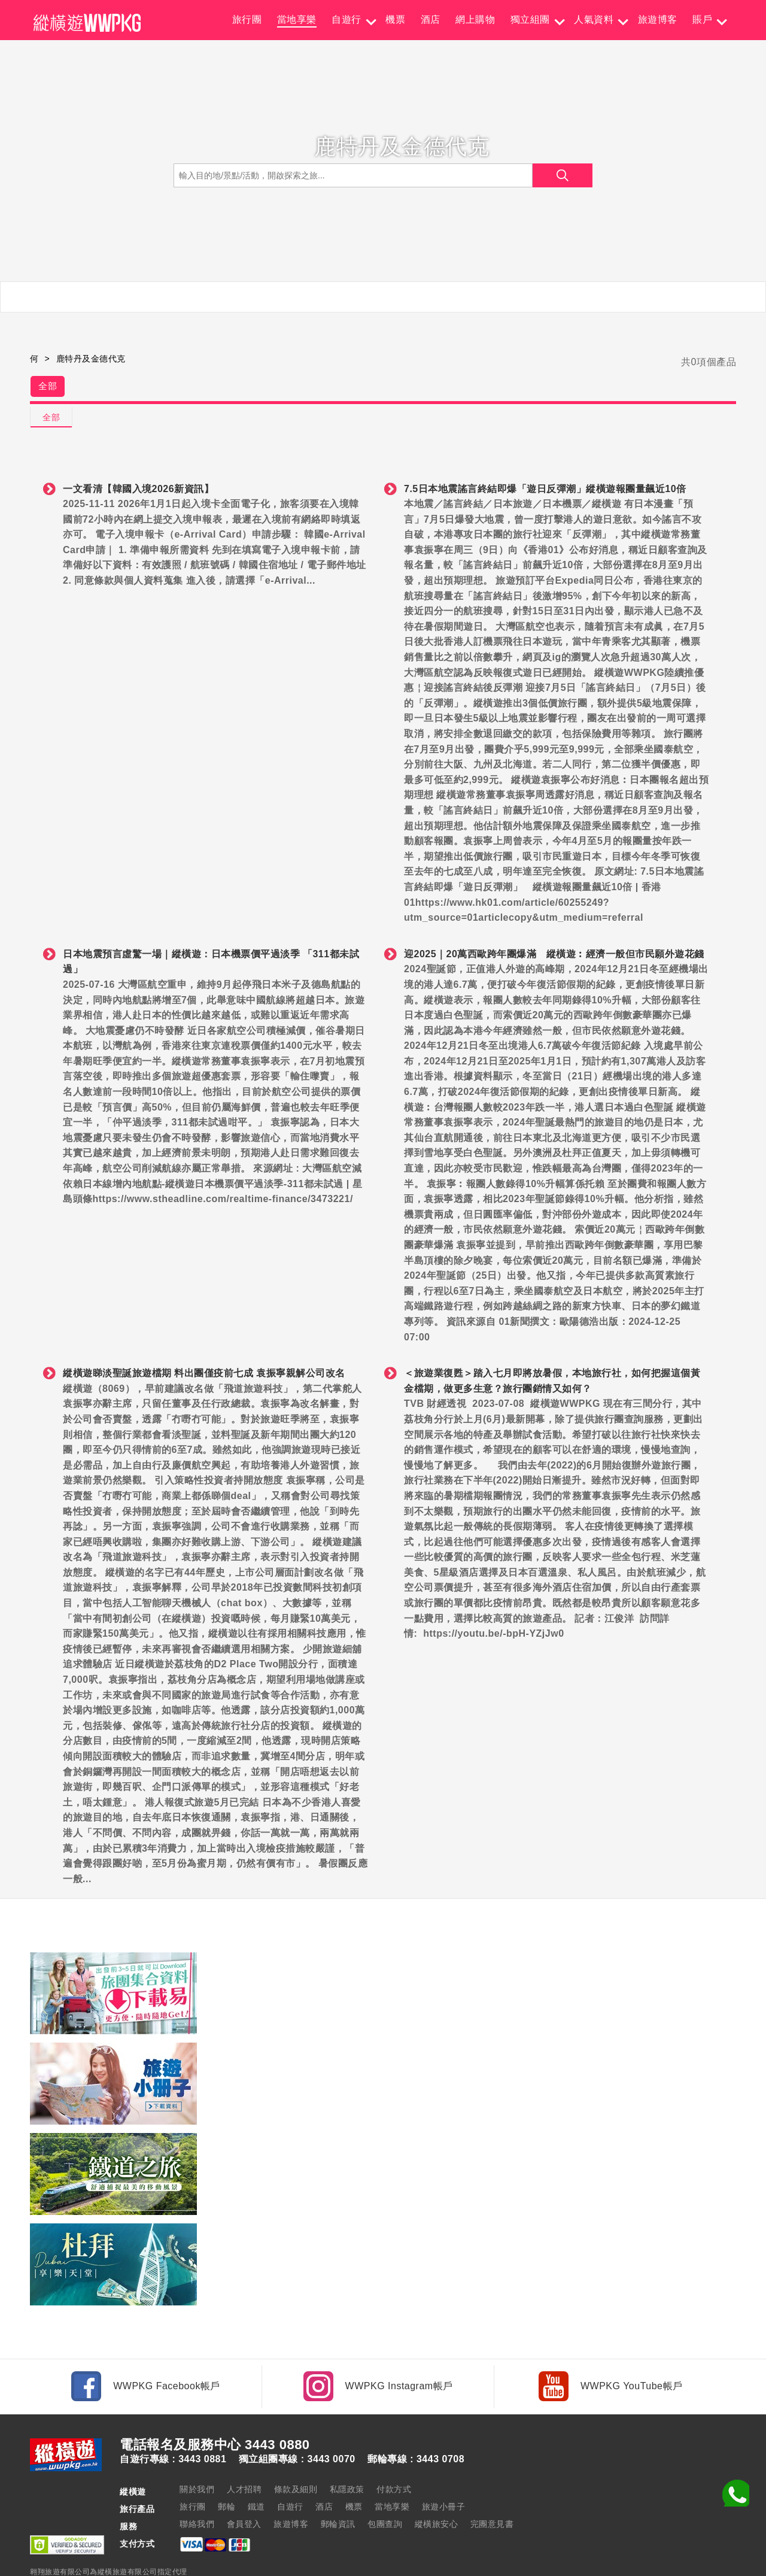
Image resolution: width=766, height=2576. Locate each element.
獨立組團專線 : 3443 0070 (297, 2423)
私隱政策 (347, 2452)
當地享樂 (297, 19)
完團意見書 (492, 2487)
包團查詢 (384, 2487)
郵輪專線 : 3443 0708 (415, 2423)
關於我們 (197, 2452)
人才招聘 (244, 2452)
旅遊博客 (657, 19)
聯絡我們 (197, 2487)
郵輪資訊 (338, 2487)
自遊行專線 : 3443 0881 (173, 2423)
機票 (395, 19)
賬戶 (702, 19)
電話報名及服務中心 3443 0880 (215, 2408)
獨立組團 (530, 19)
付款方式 (393, 2452)
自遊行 (346, 19)
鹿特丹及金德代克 (91, 358)
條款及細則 (296, 2452)
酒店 (430, 19)
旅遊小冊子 (444, 2470)
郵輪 (226, 2470)
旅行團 (247, 19)
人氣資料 (593, 19)
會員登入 (244, 2487)
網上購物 (475, 19)
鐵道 (256, 2470)
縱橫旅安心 (436, 2487)
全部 (52, 389)
